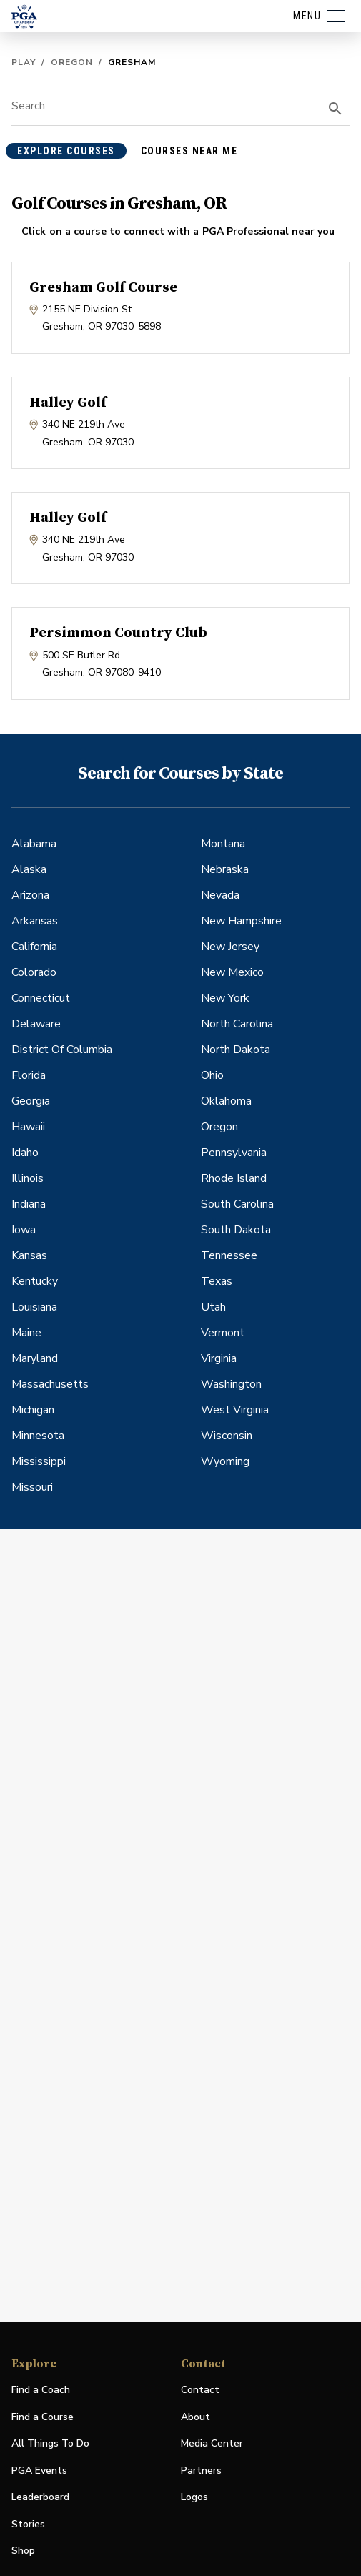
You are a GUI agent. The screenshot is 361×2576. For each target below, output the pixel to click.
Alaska (28, 869)
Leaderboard (40, 2497)
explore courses (66, 151)
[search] (335, 108)
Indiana (28, 1204)
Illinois (27, 1178)
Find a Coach (40, 2390)
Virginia (219, 1358)
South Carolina (237, 1204)
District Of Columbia (61, 1049)
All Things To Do (50, 2443)
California (34, 946)
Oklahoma (226, 1101)
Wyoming (225, 1461)
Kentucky (34, 1281)
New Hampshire (241, 921)
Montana (223, 844)
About (195, 2417)
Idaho (25, 1152)
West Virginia (235, 1410)
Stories (28, 2524)
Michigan (32, 1410)
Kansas (29, 1255)
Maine (26, 1333)
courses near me (189, 151)
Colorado (33, 972)
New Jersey (230, 946)
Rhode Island (234, 1178)
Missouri (32, 1487)
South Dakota (236, 1230)
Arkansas (34, 921)
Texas (216, 1281)
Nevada (220, 895)
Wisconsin (226, 1436)
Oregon (72, 62)
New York (225, 998)
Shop (23, 2551)
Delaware (36, 1024)
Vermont (222, 1333)
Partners (201, 2470)
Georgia (30, 1101)
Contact (200, 2390)
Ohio (212, 1075)
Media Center (212, 2444)
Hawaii (28, 1127)
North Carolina (237, 1024)
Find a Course (42, 2417)
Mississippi (38, 1461)
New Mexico (232, 972)
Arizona (30, 895)
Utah (213, 1307)
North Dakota (235, 1049)
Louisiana (34, 1307)
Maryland (34, 1358)
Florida (28, 1075)
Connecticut (40, 998)
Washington (231, 1384)
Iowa (23, 1230)
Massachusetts (50, 1384)
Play (23, 62)
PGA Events (39, 2470)
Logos (194, 2497)
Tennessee (229, 1255)
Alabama (33, 844)
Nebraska (225, 869)
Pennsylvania (234, 1152)
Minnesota (37, 1436)
